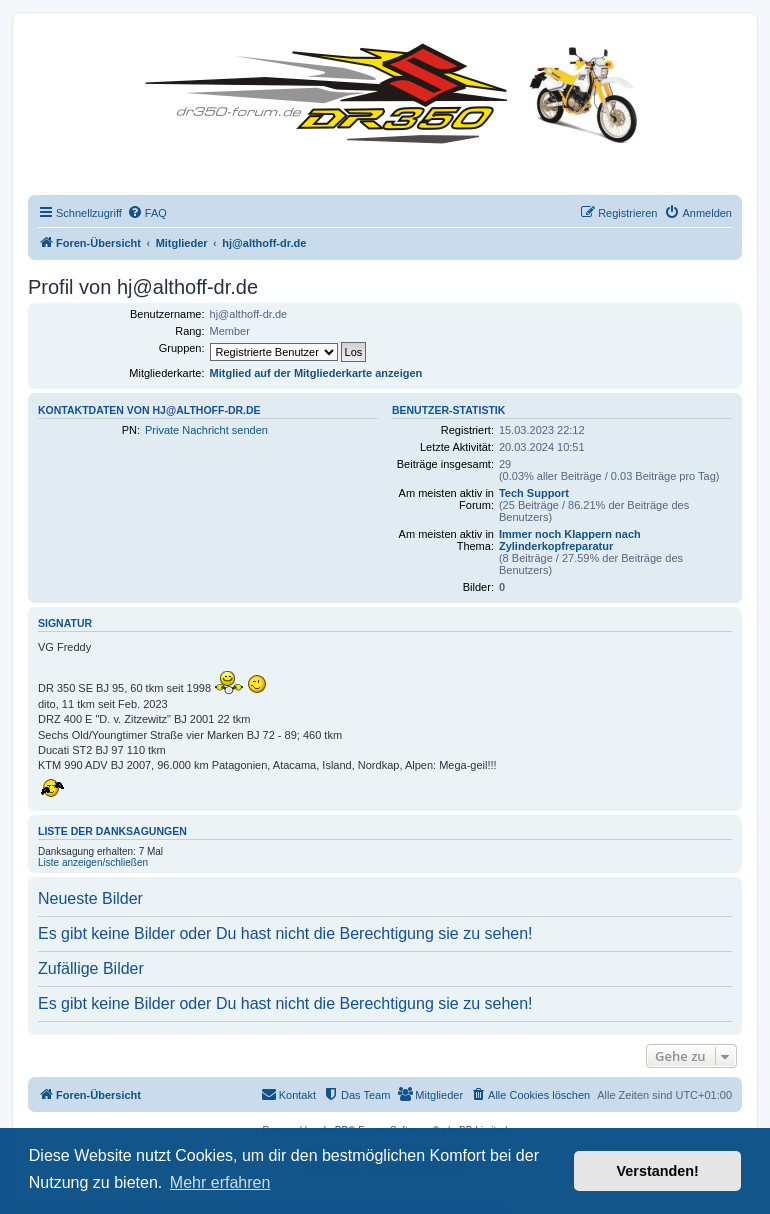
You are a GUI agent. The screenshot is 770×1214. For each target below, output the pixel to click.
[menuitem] (147, 213)
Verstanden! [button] (658, 1171)
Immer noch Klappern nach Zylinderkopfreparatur (570, 540)
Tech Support (534, 493)
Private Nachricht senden (206, 430)
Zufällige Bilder (91, 968)
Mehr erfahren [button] (220, 1182)
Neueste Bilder (90, 898)
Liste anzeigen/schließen (93, 862)
